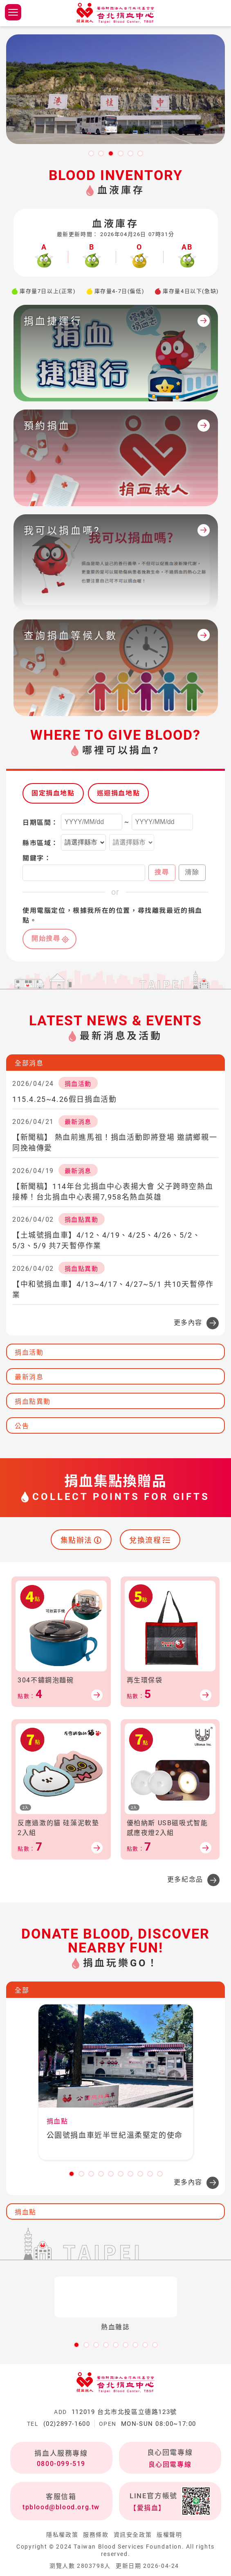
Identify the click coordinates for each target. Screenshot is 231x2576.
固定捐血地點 (53, 793)
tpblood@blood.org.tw (61, 2507)
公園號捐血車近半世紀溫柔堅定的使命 (115, 2135)
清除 (192, 872)
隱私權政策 (62, 2534)
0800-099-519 (61, 2464)
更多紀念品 (185, 1879)
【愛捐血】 (148, 2508)
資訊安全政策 (133, 2534)
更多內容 (188, 1322)
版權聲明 (169, 2534)
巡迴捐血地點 (118, 793)
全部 (22, 1990)
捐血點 (25, 2212)
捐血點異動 (33, 1401)
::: (3, 159)
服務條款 (95, 2534)
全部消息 (29, 1063)
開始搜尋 (45, 938)
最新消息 (29, 1377)
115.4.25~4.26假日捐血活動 (64, 1099)
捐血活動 (29, 1352)
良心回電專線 (170, 2464)
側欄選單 (13, 12)
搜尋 (162, 872)
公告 (22, 1426)
